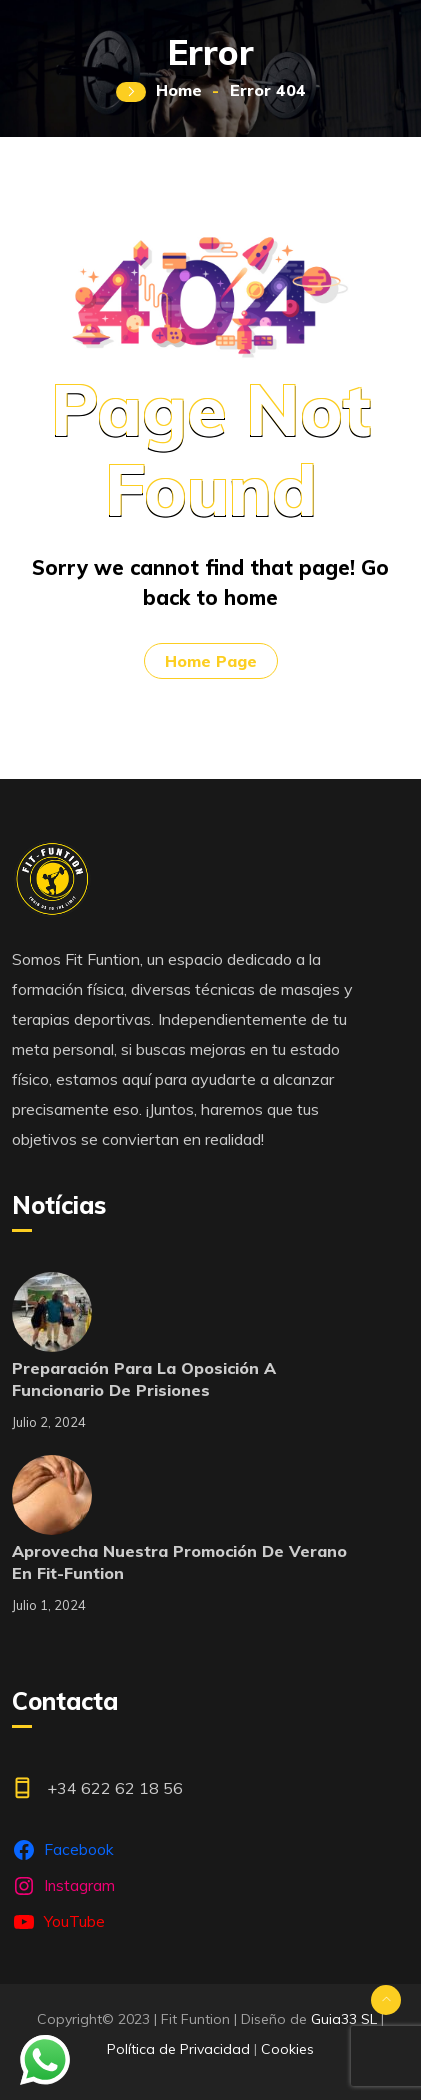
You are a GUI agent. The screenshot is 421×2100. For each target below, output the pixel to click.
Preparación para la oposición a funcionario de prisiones (144, 1379)
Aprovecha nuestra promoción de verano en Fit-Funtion (179, 1562)
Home (179, 90)
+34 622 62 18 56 (115, 1788)
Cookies (287, 2049)
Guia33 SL (344, 2019)
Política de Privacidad (178, 2049)
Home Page (211, 661)
